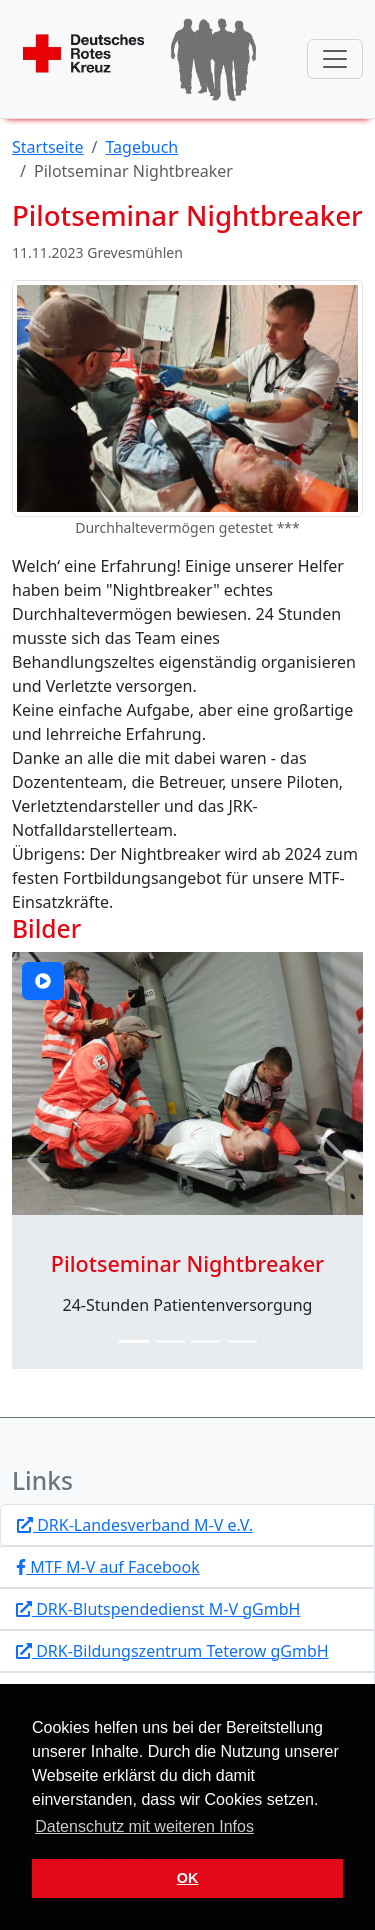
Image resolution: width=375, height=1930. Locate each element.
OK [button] (188, 1878)
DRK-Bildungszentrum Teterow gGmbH (172, 1651)
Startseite (48, 147)
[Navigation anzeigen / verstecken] (335, 59)
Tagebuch (142, 147)
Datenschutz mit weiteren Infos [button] (144, 1826)
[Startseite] (140, 59)
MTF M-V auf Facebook (108, 1567)
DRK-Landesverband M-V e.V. (135, 1525)
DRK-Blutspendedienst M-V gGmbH (158, 1609)
